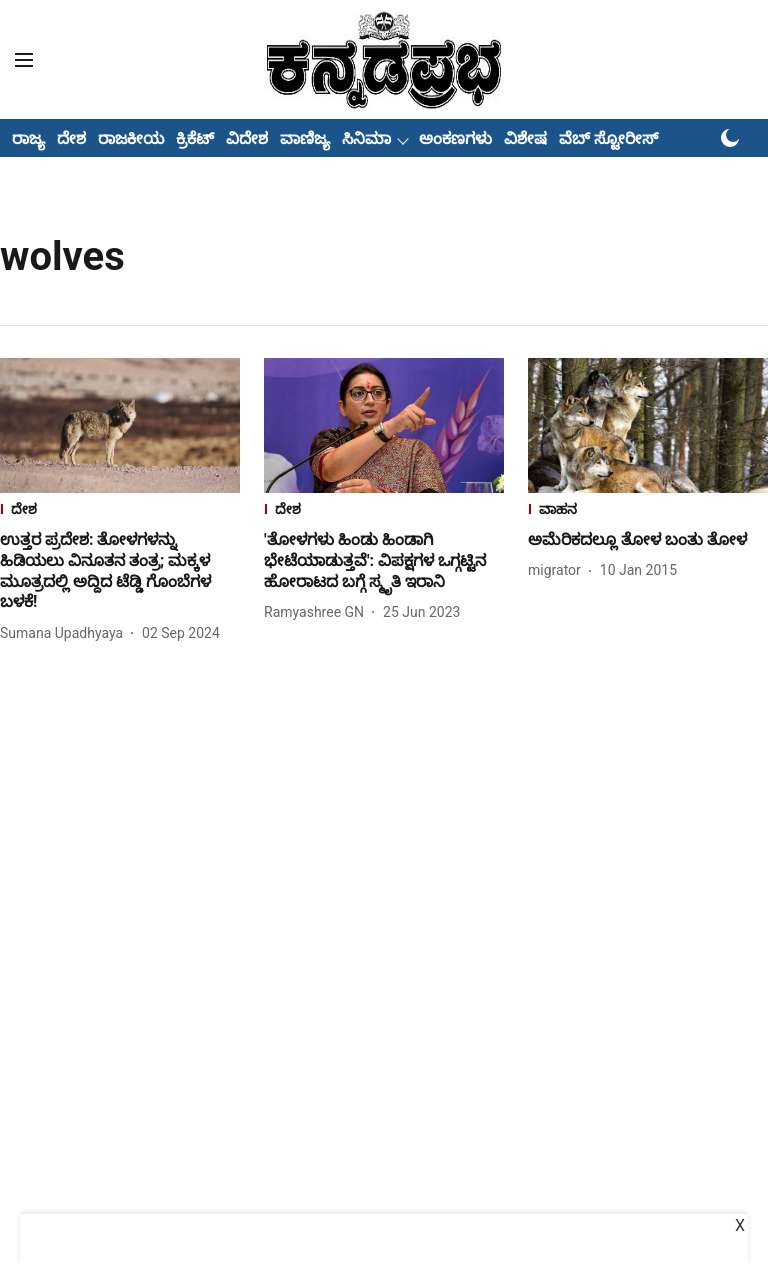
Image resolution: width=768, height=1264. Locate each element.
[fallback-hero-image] (120, 425)
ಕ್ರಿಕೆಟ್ (195, 138)
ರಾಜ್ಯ (28, 138)
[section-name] (120, 511)
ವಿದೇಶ (247, 138)
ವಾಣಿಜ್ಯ (305, 138)
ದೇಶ (71, 138)
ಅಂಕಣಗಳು (455, 138)
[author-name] (65, 633)
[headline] (120, 571)
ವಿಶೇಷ (525, 138)
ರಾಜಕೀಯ (131, 138)
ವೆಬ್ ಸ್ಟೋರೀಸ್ (608, 138)
